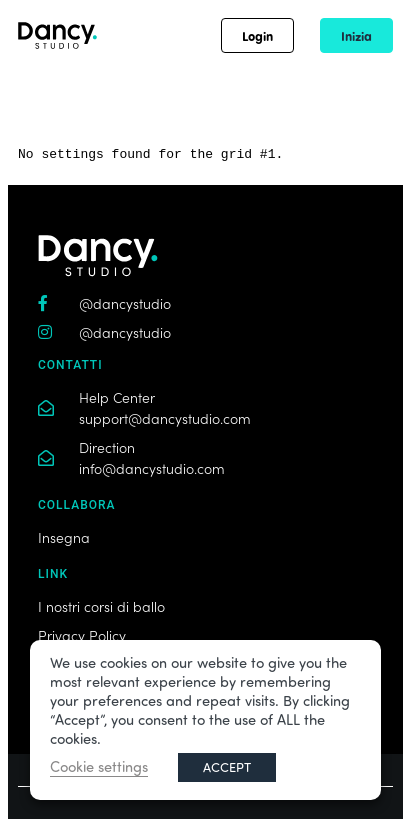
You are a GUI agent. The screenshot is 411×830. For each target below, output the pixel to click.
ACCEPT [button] (227, 767)
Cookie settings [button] (99, 766)
